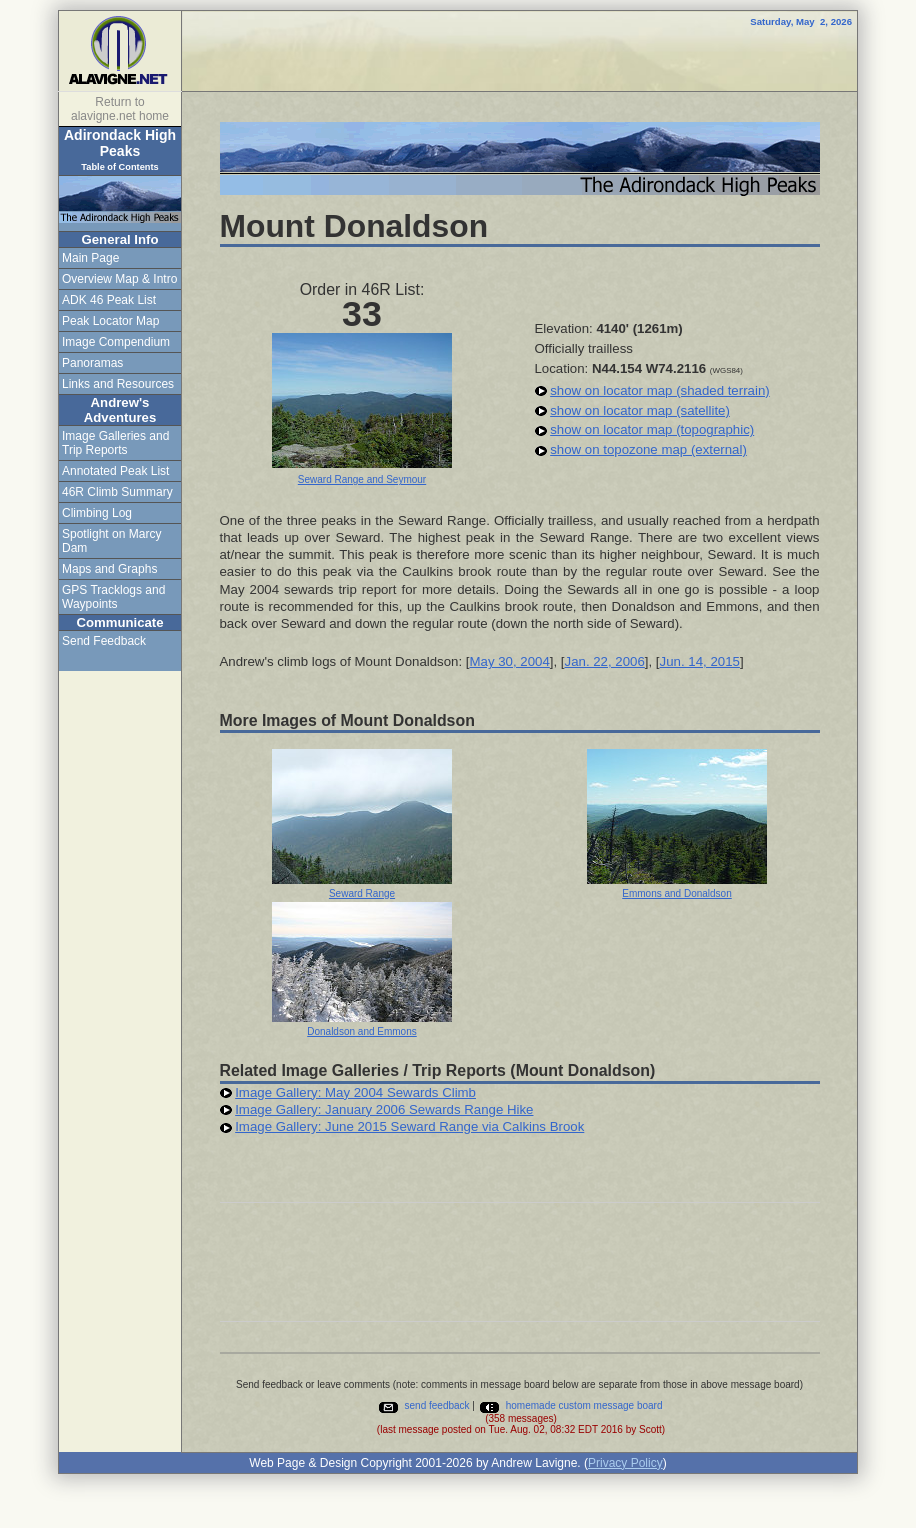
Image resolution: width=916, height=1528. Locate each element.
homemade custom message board (570, 1405)
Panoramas (92, 363)
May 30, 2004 (509, 661)
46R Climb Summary (117, 492)
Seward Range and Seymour (362, 479)
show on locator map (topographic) (652, 429)
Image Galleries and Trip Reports (115, 443)
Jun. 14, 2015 (700, 661)
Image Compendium (116, 342)
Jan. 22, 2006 (605, 661)
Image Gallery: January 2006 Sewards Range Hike (384, 1109)
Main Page (90, 258)
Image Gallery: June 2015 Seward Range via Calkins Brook (409, 1126)
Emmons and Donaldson (677, 893)
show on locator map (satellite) (640, 410)
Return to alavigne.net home (120, 109)
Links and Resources (118, 384)
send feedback (423, 1405)
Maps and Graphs (109, 569)
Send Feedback (104, 641)
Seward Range (362, 893)
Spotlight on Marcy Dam (111, 541)
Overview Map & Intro (119, 279)
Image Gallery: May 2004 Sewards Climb (355, 1092)
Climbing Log (97, 513)
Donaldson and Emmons (362, 1031)
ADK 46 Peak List (109, 300)
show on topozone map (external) (648, 449)
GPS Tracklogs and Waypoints (113, 597)
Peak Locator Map (110, 321)
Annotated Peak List (115, 471)
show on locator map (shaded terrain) (659, 390)
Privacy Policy (625, 1463)
